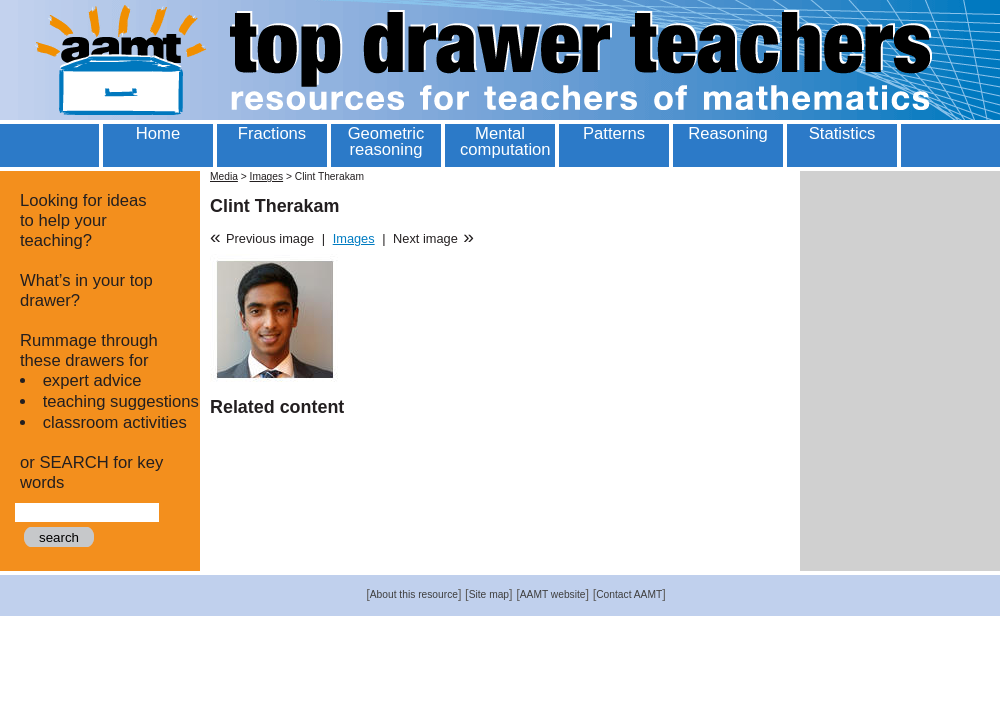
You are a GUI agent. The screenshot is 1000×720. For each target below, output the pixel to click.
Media (224, 176)
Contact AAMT (629, 594)
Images (267, 176)
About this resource (414, 594)
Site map (489, 594)
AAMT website (553, 594)
